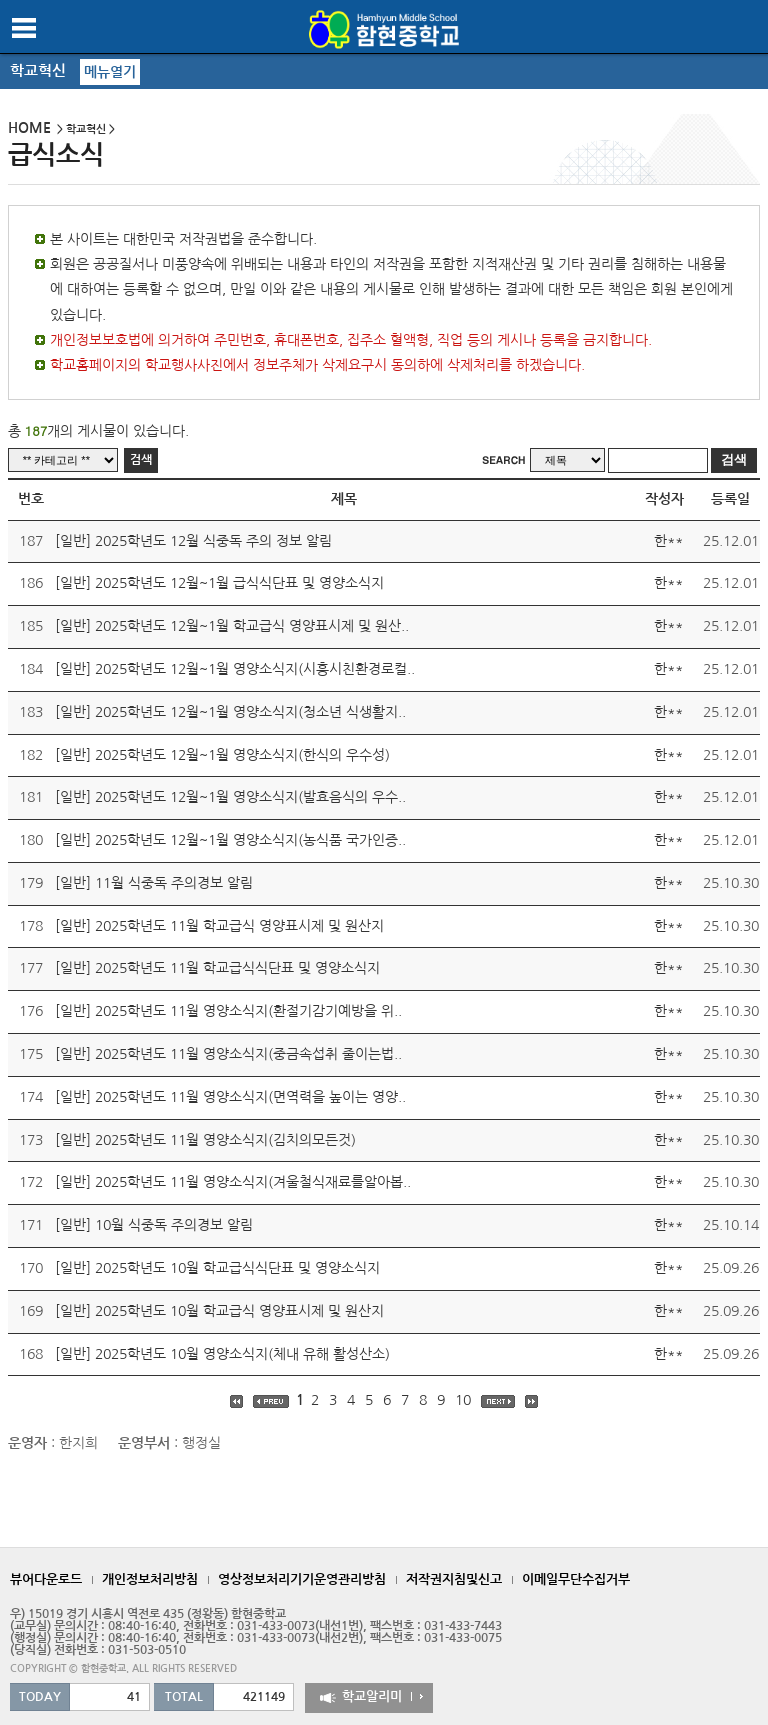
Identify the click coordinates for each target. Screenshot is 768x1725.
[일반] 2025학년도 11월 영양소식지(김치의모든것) (205, 1140)
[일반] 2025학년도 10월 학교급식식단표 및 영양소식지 (217, 1268)
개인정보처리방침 (150, 1579)
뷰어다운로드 (46, 1579)
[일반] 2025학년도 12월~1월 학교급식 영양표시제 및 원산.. (232, 626)
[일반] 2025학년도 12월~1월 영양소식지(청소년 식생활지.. (230, 712)
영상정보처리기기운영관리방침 (302, 1579)
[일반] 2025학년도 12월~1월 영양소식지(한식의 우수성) (222, 755)
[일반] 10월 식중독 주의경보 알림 (154, 1225)
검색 (141, 460)
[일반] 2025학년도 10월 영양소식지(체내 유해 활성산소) (222, 1354)
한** (668, 541)
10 (465, 1400)
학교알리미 (372, 1696)
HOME (29, 128)
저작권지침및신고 (454, 1579)
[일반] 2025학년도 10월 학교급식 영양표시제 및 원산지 (219, 1311)
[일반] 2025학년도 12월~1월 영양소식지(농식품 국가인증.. (230, 840)
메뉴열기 (110, 72)
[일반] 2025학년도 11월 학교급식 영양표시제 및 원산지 (219, 926)
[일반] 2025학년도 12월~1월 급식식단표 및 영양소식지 (219, 583)
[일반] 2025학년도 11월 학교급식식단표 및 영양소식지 (217, 968)
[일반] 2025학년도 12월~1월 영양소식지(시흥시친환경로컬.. (235, 669)
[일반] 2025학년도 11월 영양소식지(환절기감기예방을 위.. (228, 1011)
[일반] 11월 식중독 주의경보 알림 (154, 883)
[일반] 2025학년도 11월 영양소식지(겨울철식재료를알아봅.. (233, 1182)
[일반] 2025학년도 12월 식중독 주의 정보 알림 (193, 541)
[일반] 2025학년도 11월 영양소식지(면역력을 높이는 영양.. (230, 1097)
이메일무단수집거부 (576, 1579)
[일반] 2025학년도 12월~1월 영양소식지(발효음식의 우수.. (230, 797)
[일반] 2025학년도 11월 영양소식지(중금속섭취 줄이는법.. (228, 1054)
